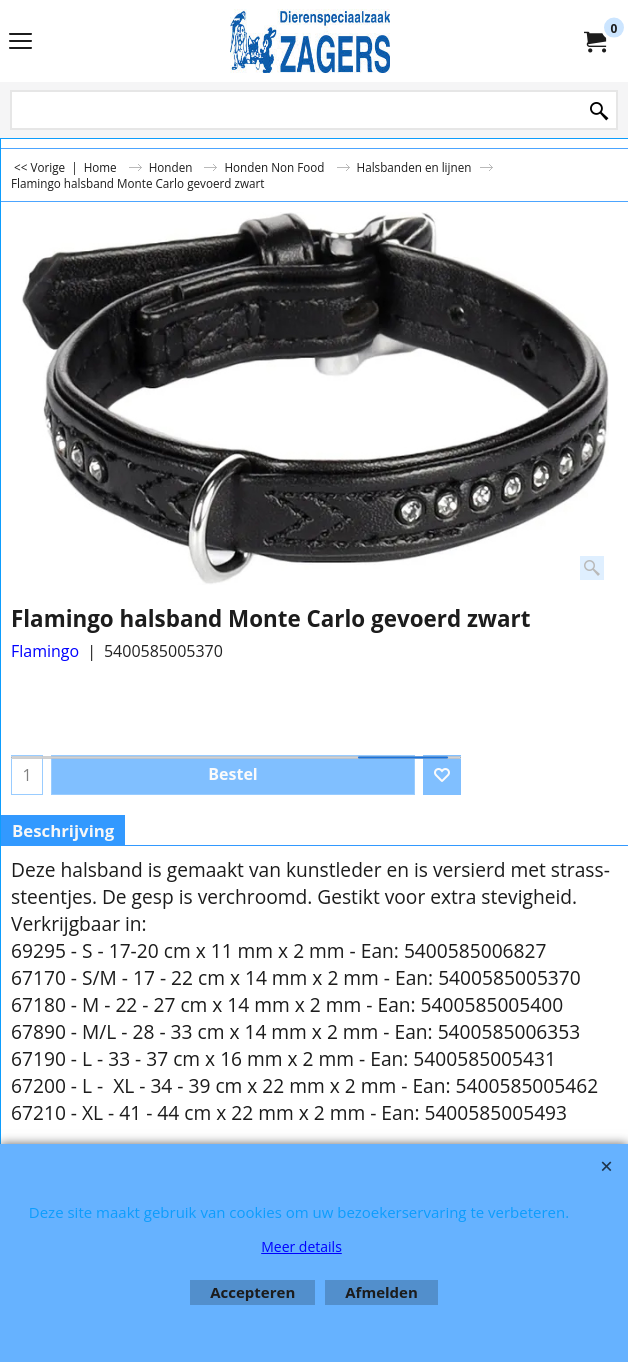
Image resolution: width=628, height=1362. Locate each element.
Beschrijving (63, 830)
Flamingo (45, 651)
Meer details (301, 1246)
